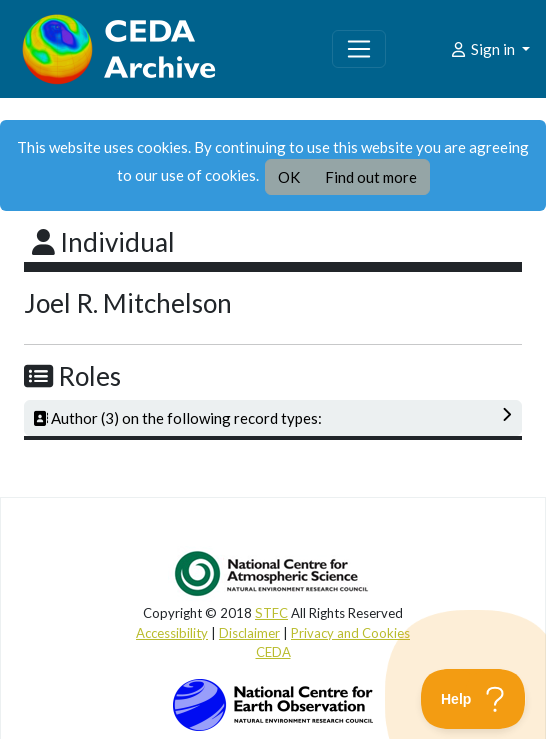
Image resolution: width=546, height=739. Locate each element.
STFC (271, 613)
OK (289, 177)
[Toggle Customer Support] (473, 699)
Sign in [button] (483, 49)
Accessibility (172, 633)
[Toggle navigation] (359, 49)
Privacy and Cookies (350, 633)
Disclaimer (249, 633)
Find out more (371, 177)
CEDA (273, 652)
